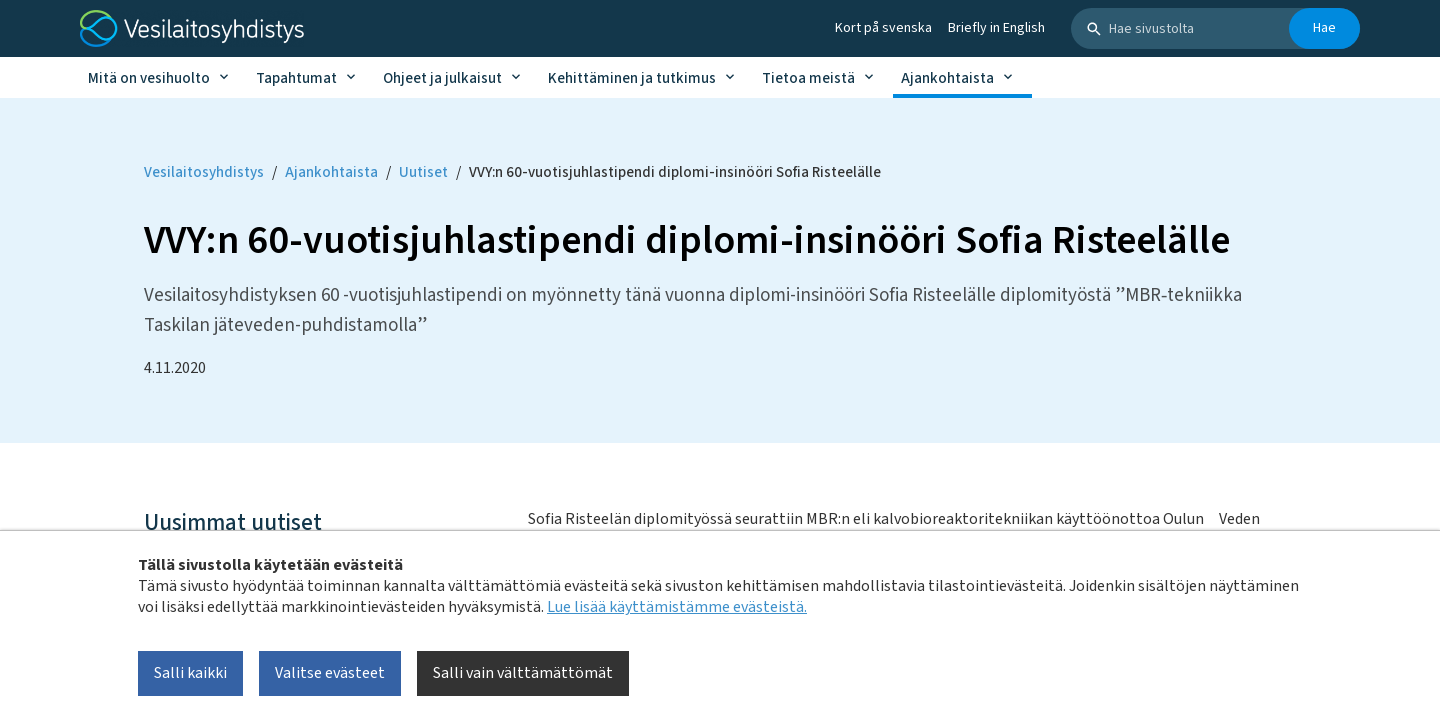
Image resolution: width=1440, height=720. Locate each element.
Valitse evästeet (330, 673)
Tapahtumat (296, 78)
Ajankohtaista (947, 78)
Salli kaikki (190, 673)
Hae (1324, 28)
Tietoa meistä (808, 78)
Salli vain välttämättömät (523, 673)
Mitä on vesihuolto (149, 78)
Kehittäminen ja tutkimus (632, 78)
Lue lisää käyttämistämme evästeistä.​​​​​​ (677, 607)
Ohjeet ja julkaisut (442, 78)
